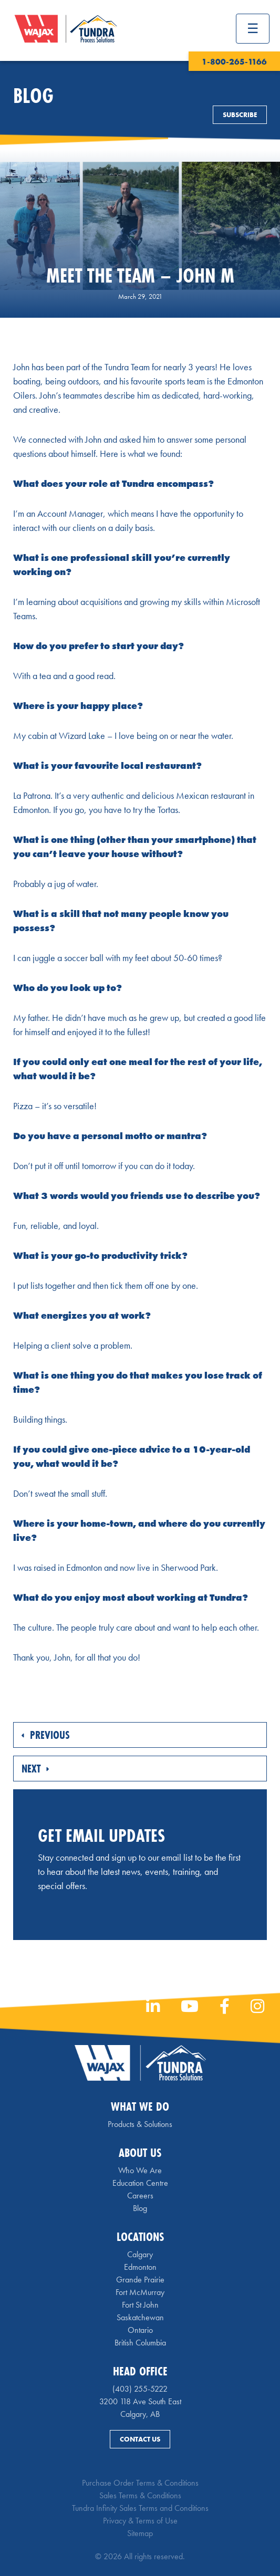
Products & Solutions (140, 2124)
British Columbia (140, 2342)
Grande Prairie (140, 2279)
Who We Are (140, 2170)
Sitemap (140, 2533)
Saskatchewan (140, 2317)
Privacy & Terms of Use (140, 2520)
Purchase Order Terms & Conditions (140, 2482)
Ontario (140, 2329)
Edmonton (140, 2266)
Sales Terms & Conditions (140, 2495)
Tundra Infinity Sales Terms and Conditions (140, 2508)
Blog (140, 2208)
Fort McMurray (140, 2292)
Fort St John (140, 2304)
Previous (46, 1735)
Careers (140, 2195)
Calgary (140, 2254)
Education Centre (140, 2182)
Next (35, 1768)
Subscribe (240, 114)
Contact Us (140, 2439)
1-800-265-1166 (234, 61)
